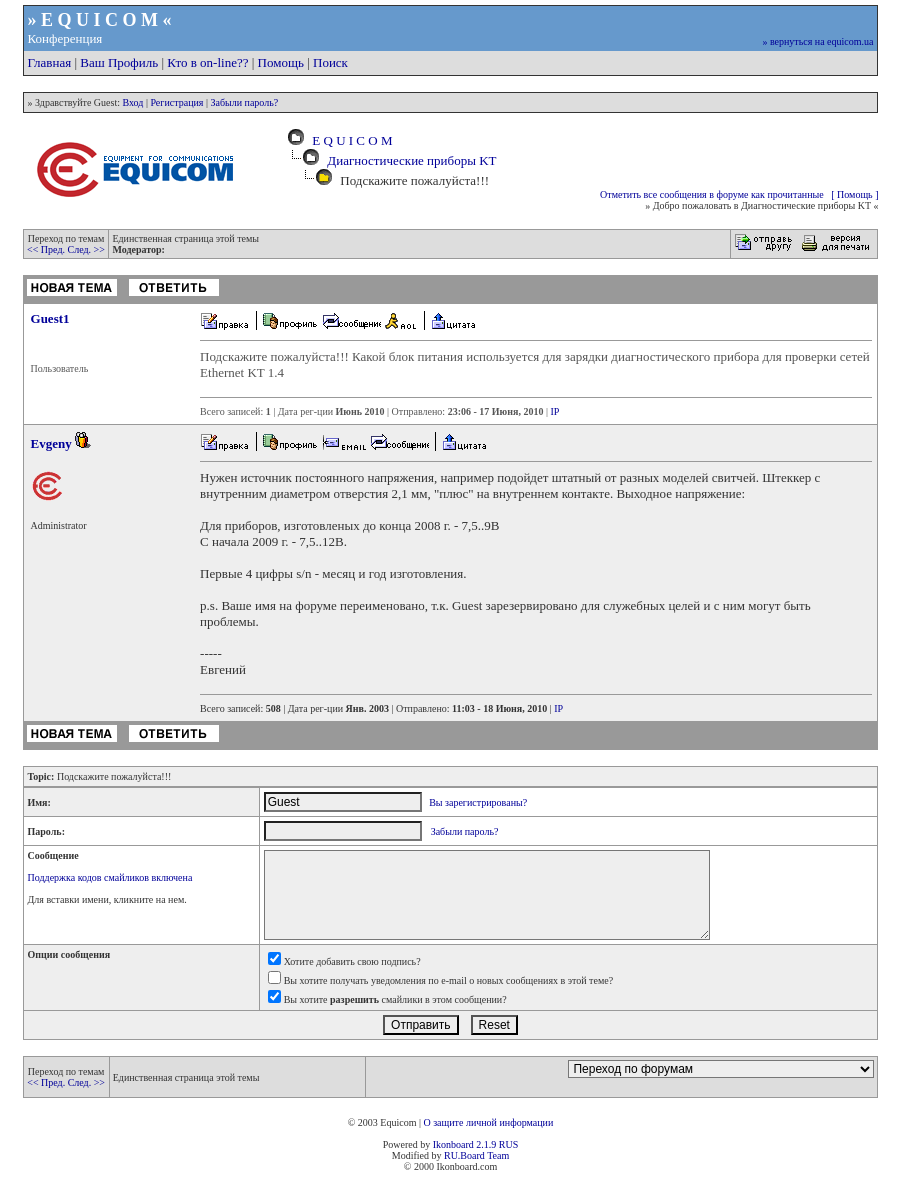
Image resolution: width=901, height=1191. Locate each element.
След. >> (86, 249)
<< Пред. (47, 249)
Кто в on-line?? (207, 62)
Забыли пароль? (244, 102)
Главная (50, 62)
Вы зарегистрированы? (478, 802)
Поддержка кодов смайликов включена (110, 877)
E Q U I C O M (349, 140)
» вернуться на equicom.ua (817, 41)
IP (554, 411)
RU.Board (464, 1155)
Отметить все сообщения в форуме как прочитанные (712, 194)
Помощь (281, 62)
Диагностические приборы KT (411, 160)
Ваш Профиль (119, 62)
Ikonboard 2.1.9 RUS (476, 1144)
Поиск (330, 62)
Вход (132, 102)
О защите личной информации (488, 1122)
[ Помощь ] (854, 194)
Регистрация (176, 102)
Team (498, 1155)
